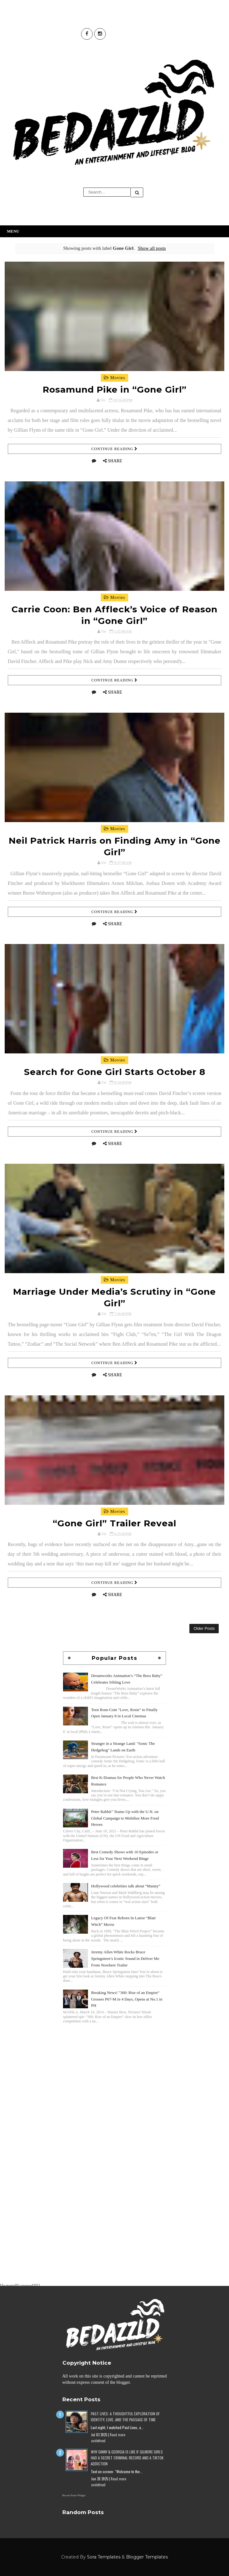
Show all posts (152, 248)
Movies (114, 377)
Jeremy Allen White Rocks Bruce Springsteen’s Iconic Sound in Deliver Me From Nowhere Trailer (125, 1958)
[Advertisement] (114, 2069)
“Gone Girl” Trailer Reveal (114, 1523)
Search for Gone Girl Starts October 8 (114, 1072)
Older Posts (204, 1628)
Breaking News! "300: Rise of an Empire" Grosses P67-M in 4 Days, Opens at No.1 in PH (126, 1999)
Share (115, 461)
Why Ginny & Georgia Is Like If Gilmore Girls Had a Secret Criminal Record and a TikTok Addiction (127, 2457)
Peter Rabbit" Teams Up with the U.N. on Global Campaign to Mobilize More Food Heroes (125, 1818)
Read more (117, 2434)
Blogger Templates (147, 2557)
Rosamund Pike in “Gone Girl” (115, 389)
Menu (13, 231)
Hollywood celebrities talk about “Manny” (125, 1886)
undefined (98, 2440)
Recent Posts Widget (73, 2495)
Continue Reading (114, 449)
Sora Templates (103, 2557)
